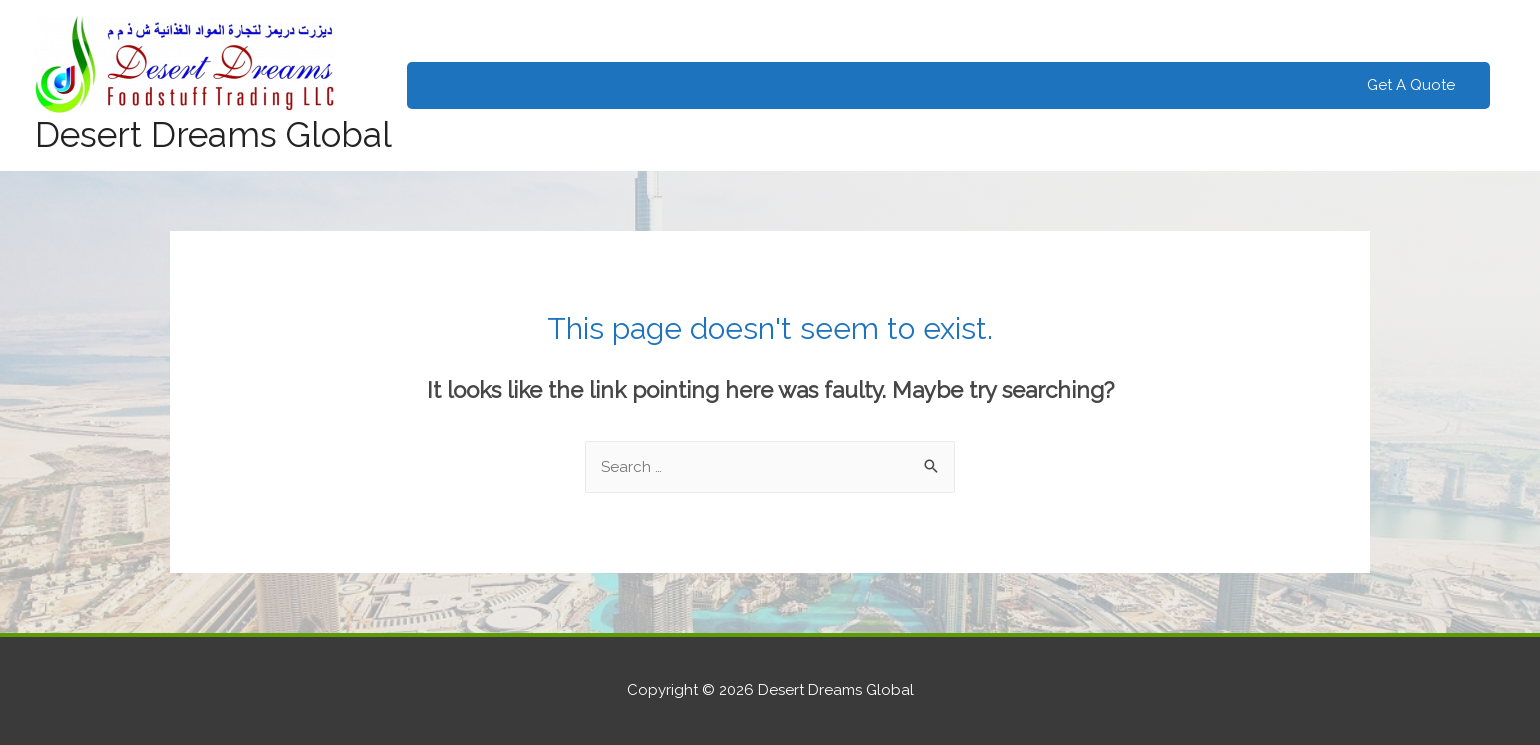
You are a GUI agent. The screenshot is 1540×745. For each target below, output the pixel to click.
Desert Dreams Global (213, 134)
